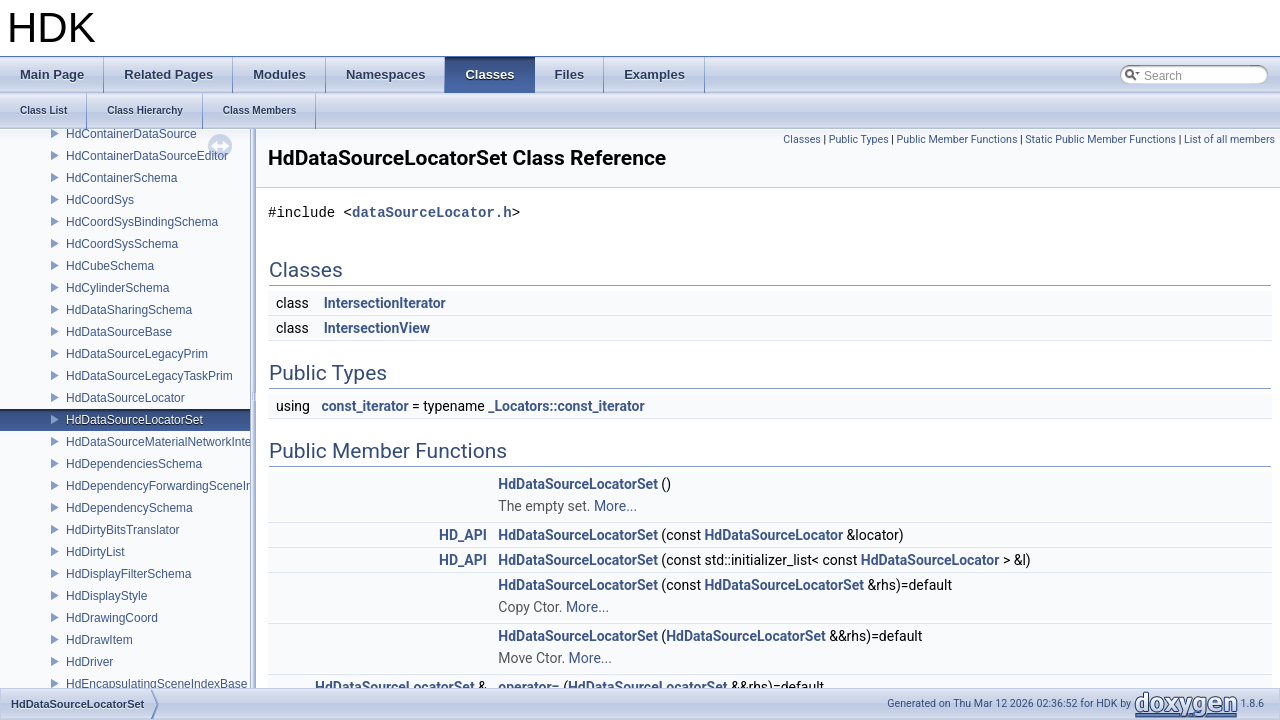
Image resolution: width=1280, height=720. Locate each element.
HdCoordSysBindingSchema (142, 222)
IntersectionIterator (385, 303)
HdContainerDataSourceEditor (147, 156)
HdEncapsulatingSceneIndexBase (156, 684)
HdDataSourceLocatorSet (134, 420)
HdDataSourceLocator (125, 398)
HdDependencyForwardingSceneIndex (169, 486)
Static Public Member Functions (1100, 139)
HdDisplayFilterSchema (128, 574)
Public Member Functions (957, 139)
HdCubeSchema (110, 266)
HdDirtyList (95, 552)
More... (615, 506)
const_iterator (364, 406)
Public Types (859, 139)
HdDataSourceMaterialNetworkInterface (172, 442)
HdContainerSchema (121, 178)
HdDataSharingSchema (129, 310)
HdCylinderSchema (117, 288)
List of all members (1229, 139)
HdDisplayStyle (106, 596)
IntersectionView (377, 328)
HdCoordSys (100, 200)
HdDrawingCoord (112, 618)
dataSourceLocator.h (432, 212)
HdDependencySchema (129, 508)
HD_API (463, 535)
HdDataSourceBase (119, 332)
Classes (801, 139)
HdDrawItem (99, 640)
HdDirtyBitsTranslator (123, 530)
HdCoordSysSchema (122, 244)
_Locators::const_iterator (566, 406)
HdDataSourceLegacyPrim (137, 354)
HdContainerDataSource (131, 134)
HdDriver (89, 662)
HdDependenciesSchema (134, 464)
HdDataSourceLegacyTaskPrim (149, 376)
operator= (528, 687)
